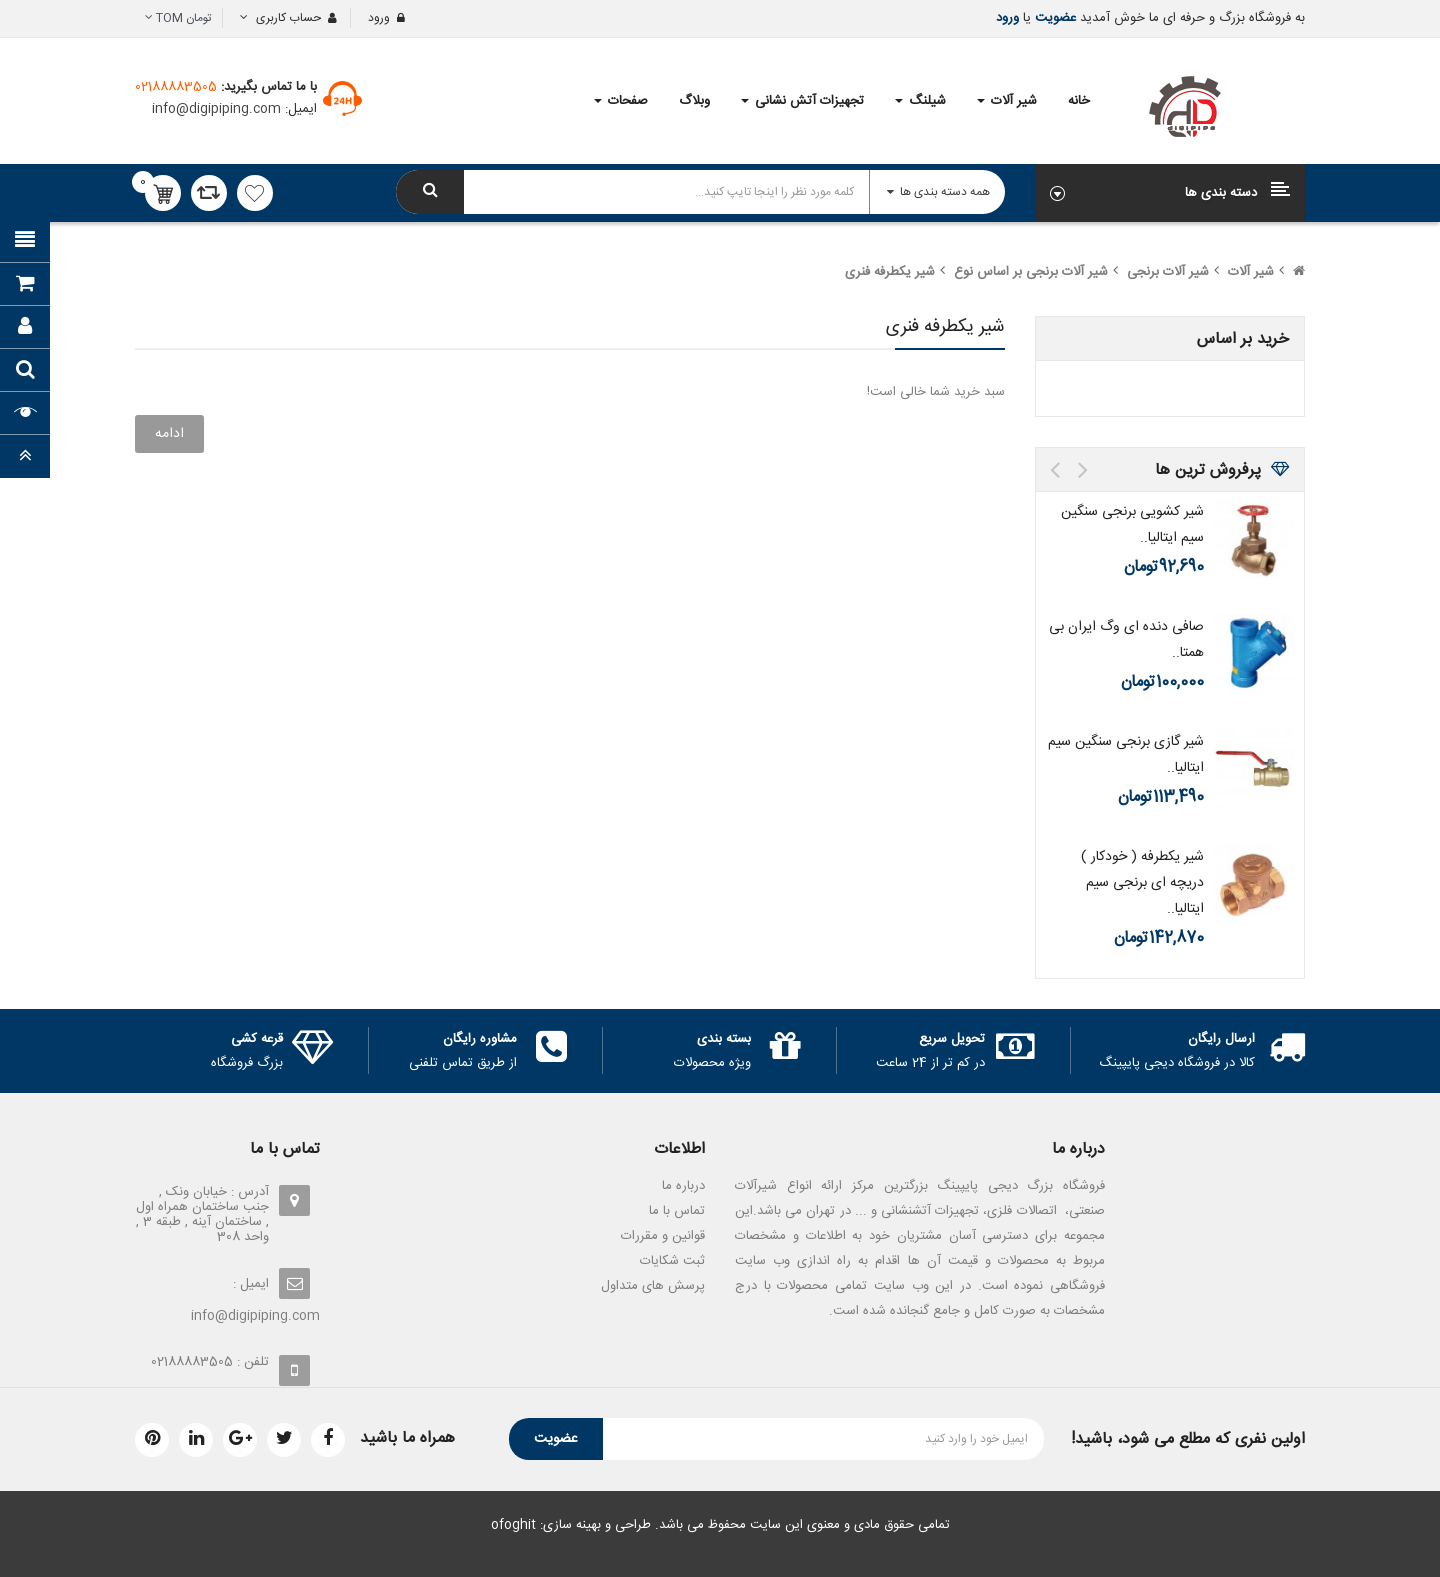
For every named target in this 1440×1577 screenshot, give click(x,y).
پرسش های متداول (653, 1286)
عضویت (1053, 18)
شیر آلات (1251, 272)
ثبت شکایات (672, 1261)
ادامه (169, 434)
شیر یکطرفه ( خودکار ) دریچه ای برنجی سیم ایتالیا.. (1142, 883)
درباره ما (683, 1186)
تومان (178, 18)
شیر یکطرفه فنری (890, 272)
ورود (1007, 18)
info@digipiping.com (218, 109)
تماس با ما (677, 1211)
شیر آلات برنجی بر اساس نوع (1031, 272)
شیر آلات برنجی (1168, 272)
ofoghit (513, 1525)
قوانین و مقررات (663, 1236)
